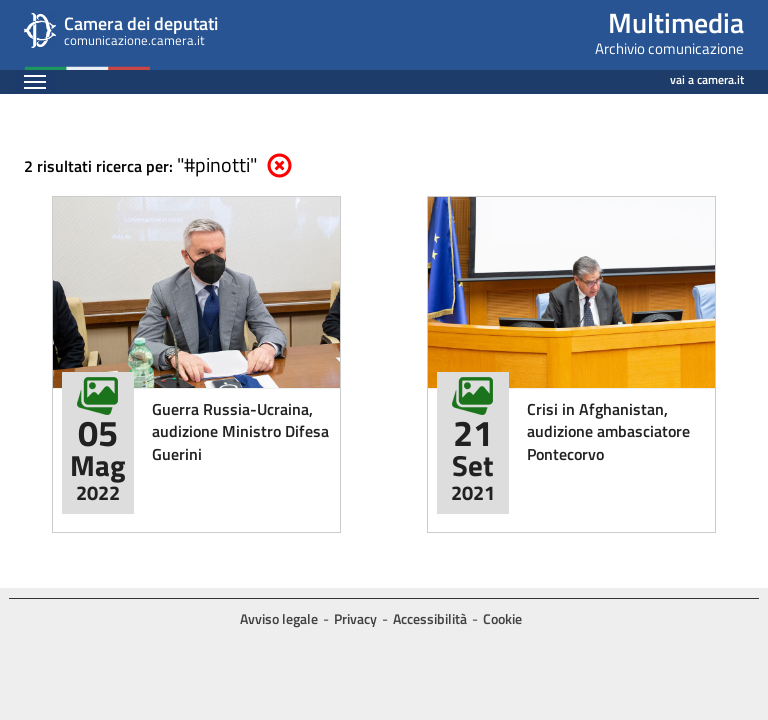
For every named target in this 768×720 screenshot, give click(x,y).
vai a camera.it (707, 76)
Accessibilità (430, 618)
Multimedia (676, 22)
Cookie (502, 618)
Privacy (355, 618)
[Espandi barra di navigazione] (35, 81)
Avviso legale (279, 618)
